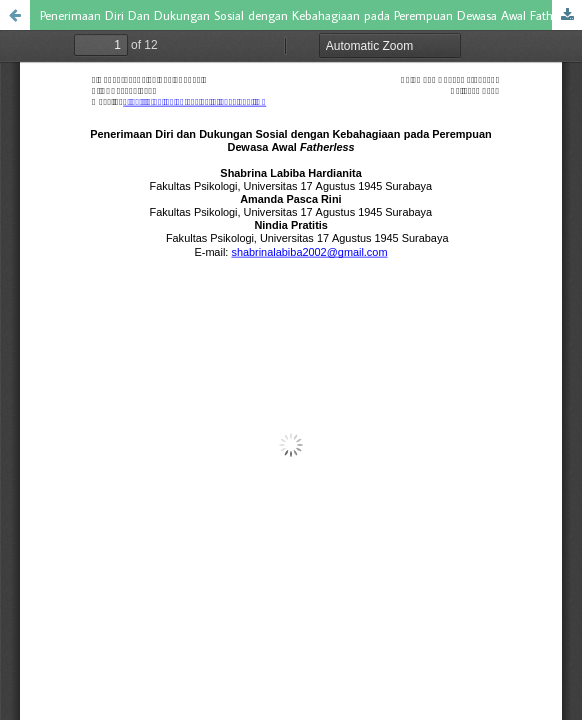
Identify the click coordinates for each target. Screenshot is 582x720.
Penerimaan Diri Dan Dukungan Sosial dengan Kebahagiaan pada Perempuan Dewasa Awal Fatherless (311, 15)
